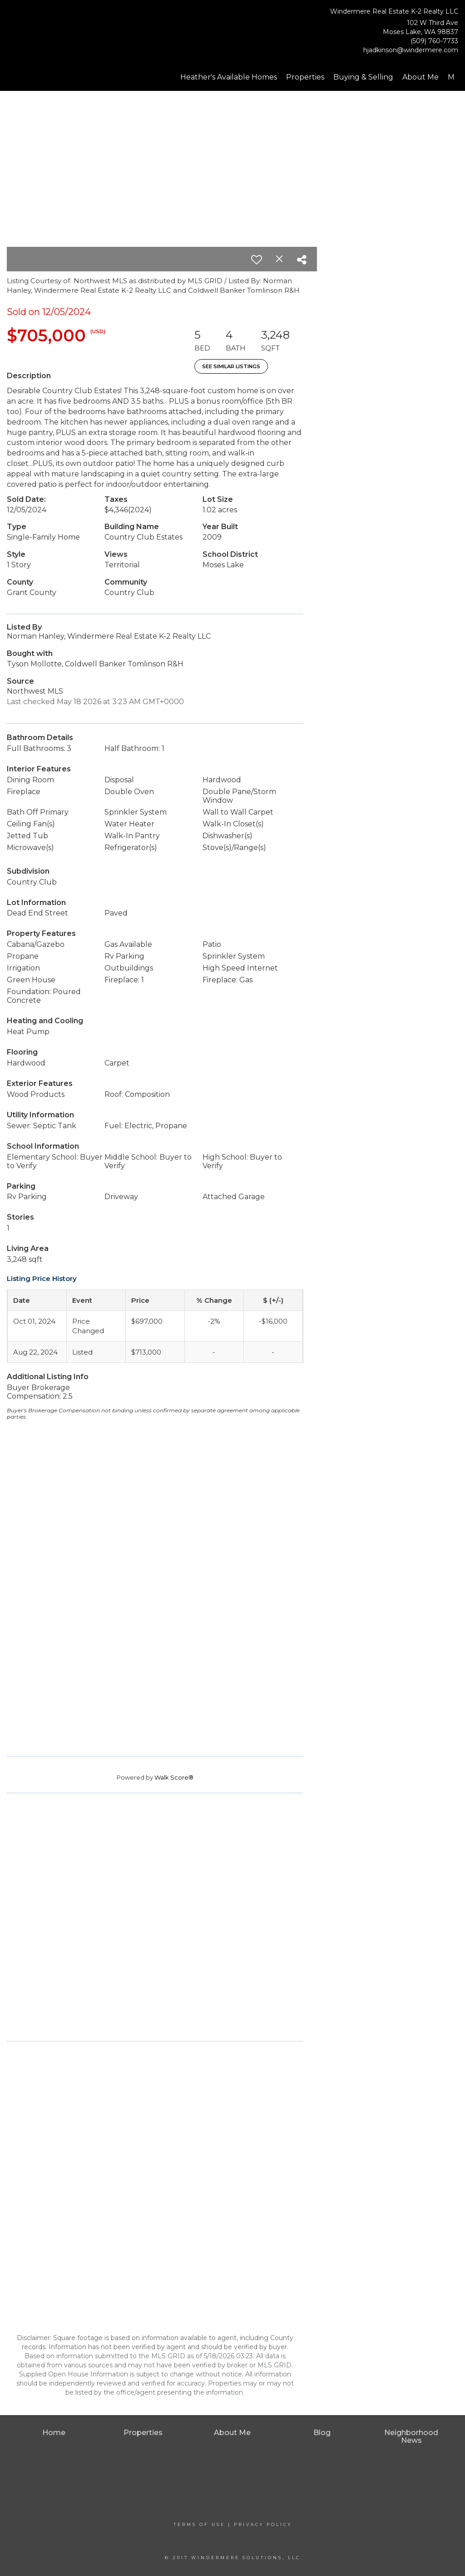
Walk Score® (173, 1777)
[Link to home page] (54, 29)
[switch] (256, 259)
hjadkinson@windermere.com (410, 50)
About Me (420, 77)
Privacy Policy (263, 2524)
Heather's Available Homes (228, 77)
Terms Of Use (199, 2524)
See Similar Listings (231, 366)
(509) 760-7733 (434, 41)
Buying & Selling (363, 77)
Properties (305, 77)
